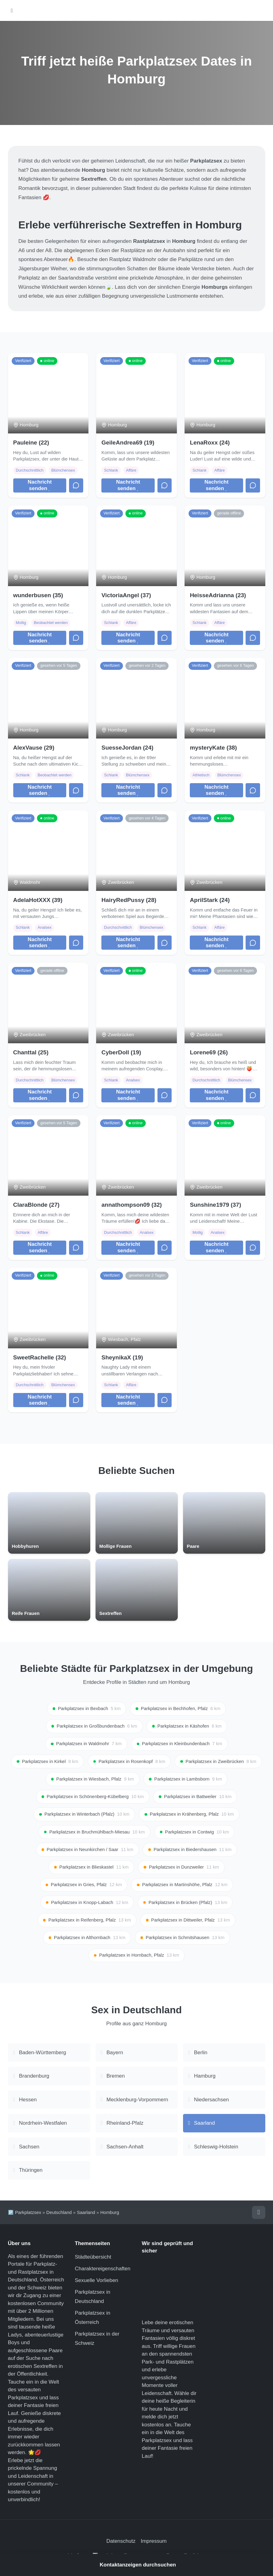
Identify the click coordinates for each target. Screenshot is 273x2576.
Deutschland (59, 2214)
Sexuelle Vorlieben (96, 2282)
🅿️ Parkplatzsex (24, 2214)
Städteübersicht (93, 2258)
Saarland (86, 2214)
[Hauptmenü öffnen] (11, 10)
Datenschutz (121, 2543)
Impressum (154, 2543)
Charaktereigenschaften (103, 2270)
